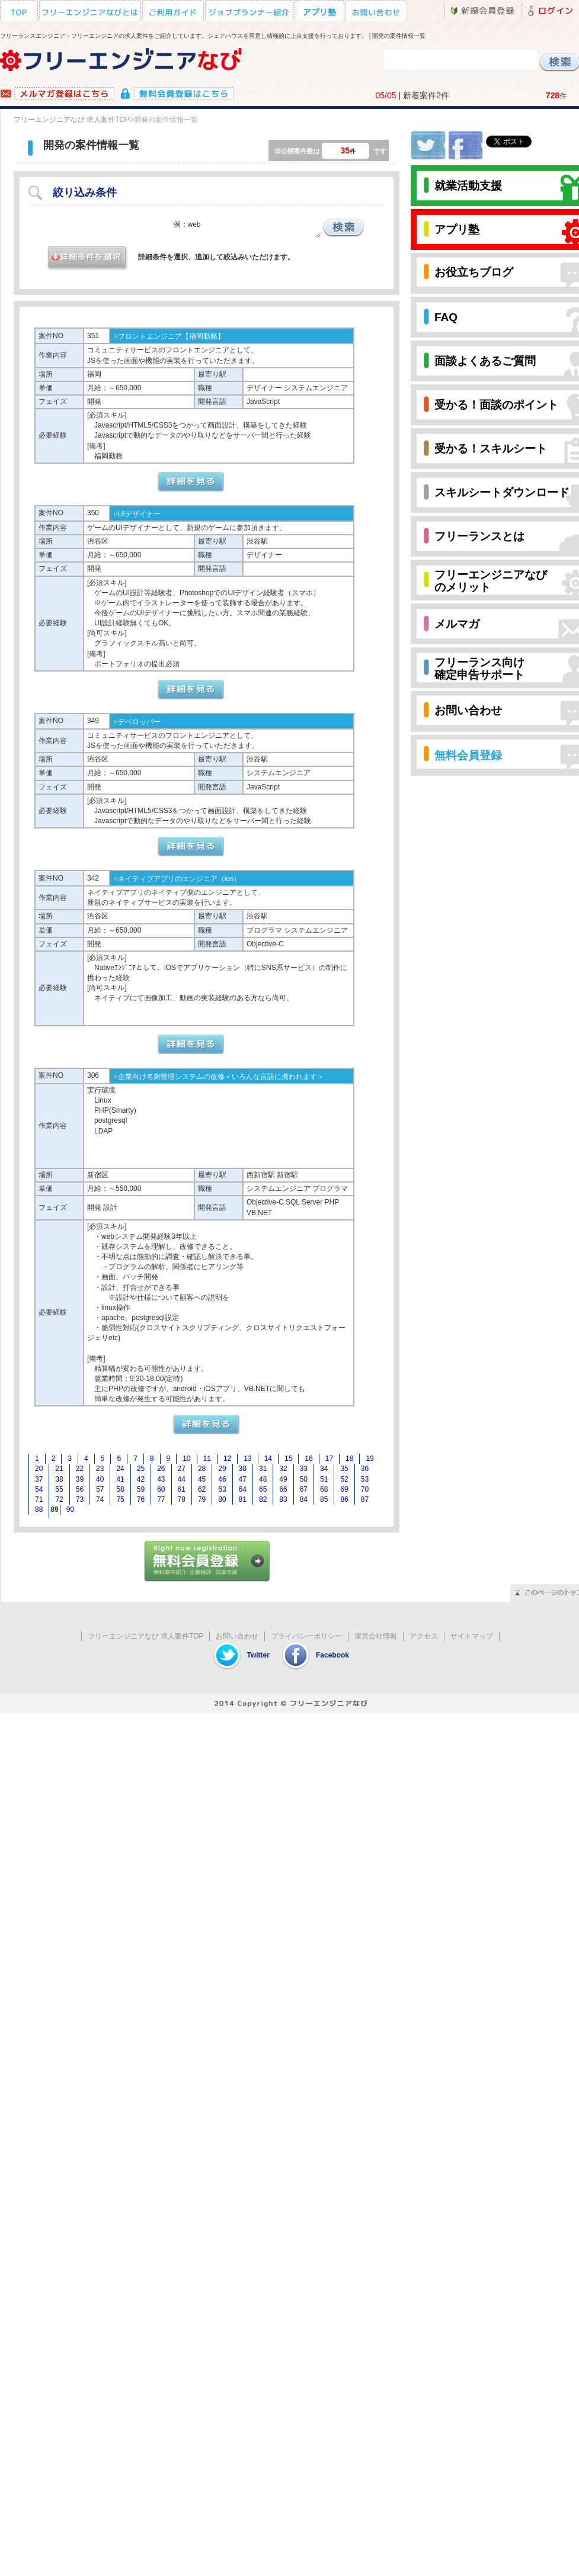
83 (283, 1499)
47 (243, 1479)
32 (283, 1468)
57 (100, 1489)
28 (202, 1468)
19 (369, 1458)
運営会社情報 (375, 1636)
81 (243, 1499)
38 (59, 1479)
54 (39, 1489)
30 (243, 1468)
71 (39, 1499)
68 (324, 1489)
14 (268, 1458)
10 (186, 1458)
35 (344, 1468)
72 (59, 1499)
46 (222, 1479)
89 (54, 1509)
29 (222, 1468)
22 (80, 1468)
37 (39, 1479)
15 (288, 1458)
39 (80, 1479)
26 (161, 1468)
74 (100, 1499)
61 (181, 1489)
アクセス (424, 1636)
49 (283, 1479)
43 (161, 1479)
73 (80, 1499)
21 (59, 1468)
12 (227, 1458)
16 (308, 1458)
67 (304, 1489)
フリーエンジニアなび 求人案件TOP (72, 119)
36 (365, 1468)
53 (365, 1479)
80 (222, 1499)
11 (207, 1458)
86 (344, 1499)
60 (161, 1489)
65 (263, 1489)
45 (202, 1479)
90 (70, 1509)
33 (304, 1468)
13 (247, 1458)
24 (120, 1468)
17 (329, 1458)
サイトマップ (471, 1636)
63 (222, 1489)
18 (349, 1458)
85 (324, 1499)
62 (202, 1489)
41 (120, 1479)
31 (263, 1468)
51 (324, 1479)
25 (141, 1468)
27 (181, 1468)
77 (161, 1499)
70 (365, 1489)
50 (304, 1479)
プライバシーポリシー (306, 1636)
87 (365, 1499)
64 (243, 1489)
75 (120, 1499)
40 (100, 1479)
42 (141, 1479)
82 (263, 1499)
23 (100, 1468)
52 (344, 1479)
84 (304, 1499)
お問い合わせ (237, 1636)
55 (59, 1489)
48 (263, 1479)
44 (181, 1479)
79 (202, 1499)
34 (324, 1468)
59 (141, 1489)
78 (181, 1499)
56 (80, 1489)
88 (39, 1509)
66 (283, 1489)
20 (39, 1468)
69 (344, 1489)
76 (141, 1499)
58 (120, 1489)
